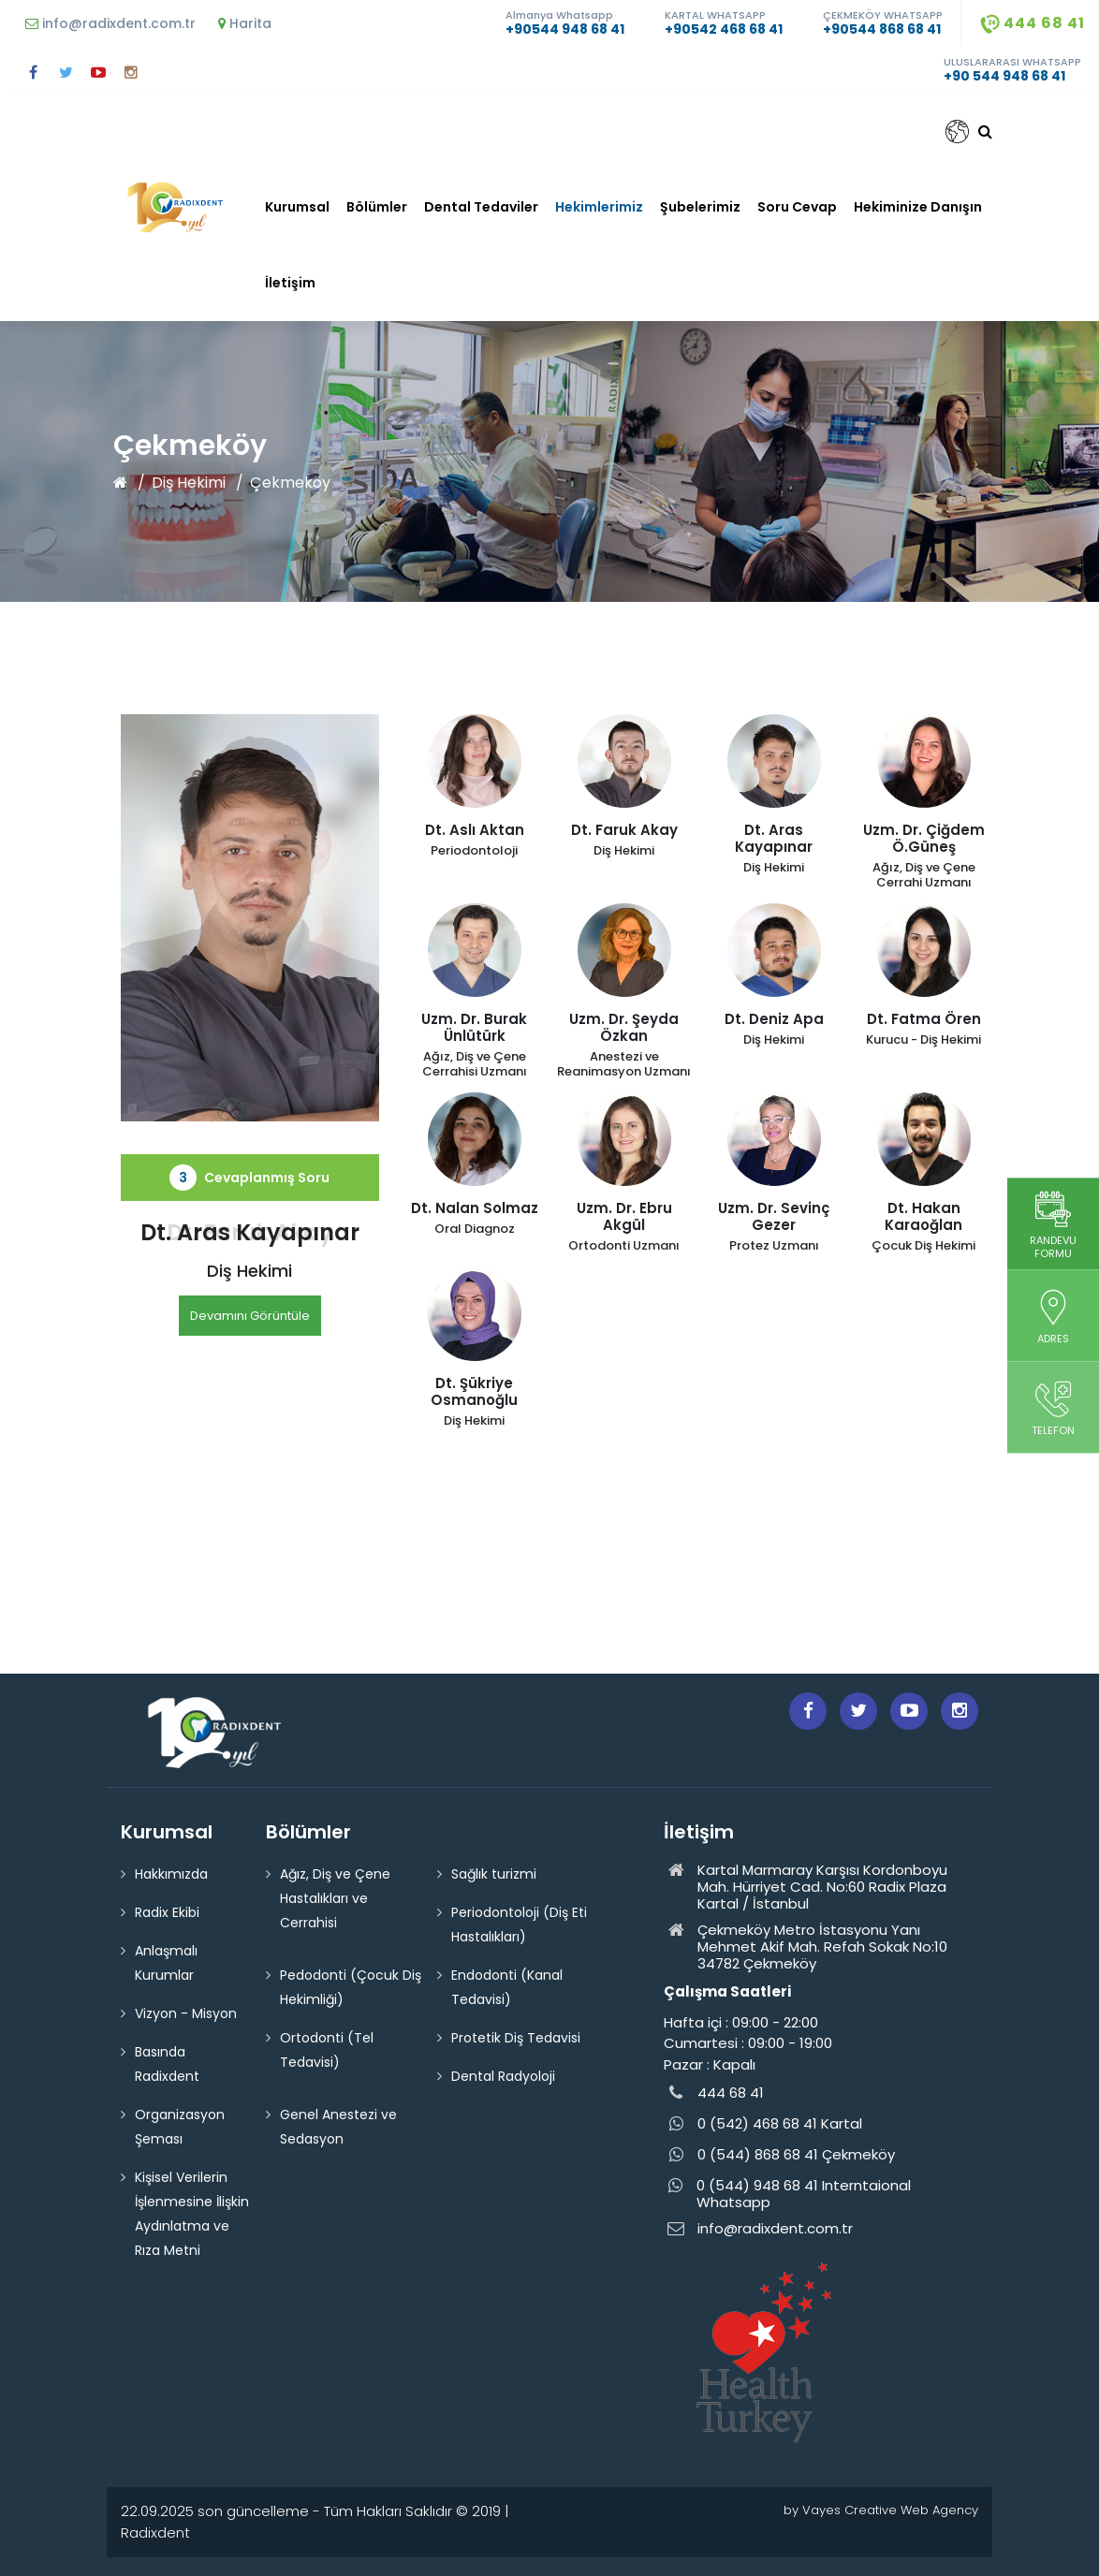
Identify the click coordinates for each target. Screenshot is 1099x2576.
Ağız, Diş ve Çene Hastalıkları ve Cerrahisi (335, 1898)
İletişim (290, 282)
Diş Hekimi (189, 482)
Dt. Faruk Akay (250, 1232)
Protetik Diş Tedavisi (515, 2037)
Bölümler (376, 207)
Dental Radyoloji (503, 2076)
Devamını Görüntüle (250, 1316)
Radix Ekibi (167, 1912)
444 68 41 (1032, 23)
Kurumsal (297, 207)
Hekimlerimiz (599, 207)
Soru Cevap (797, 207)
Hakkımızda (171, 1874)
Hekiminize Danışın (918, 207)
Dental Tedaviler (481, 207)
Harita (244, 23)
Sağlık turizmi (493, 1874)
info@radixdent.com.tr (110, 23)
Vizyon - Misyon (186, 2013)
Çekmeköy (290, 482)
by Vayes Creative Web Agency (881, 2510)
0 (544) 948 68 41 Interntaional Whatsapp (787, 2194)
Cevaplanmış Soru (249, 1177)
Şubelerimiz (700, 207)
